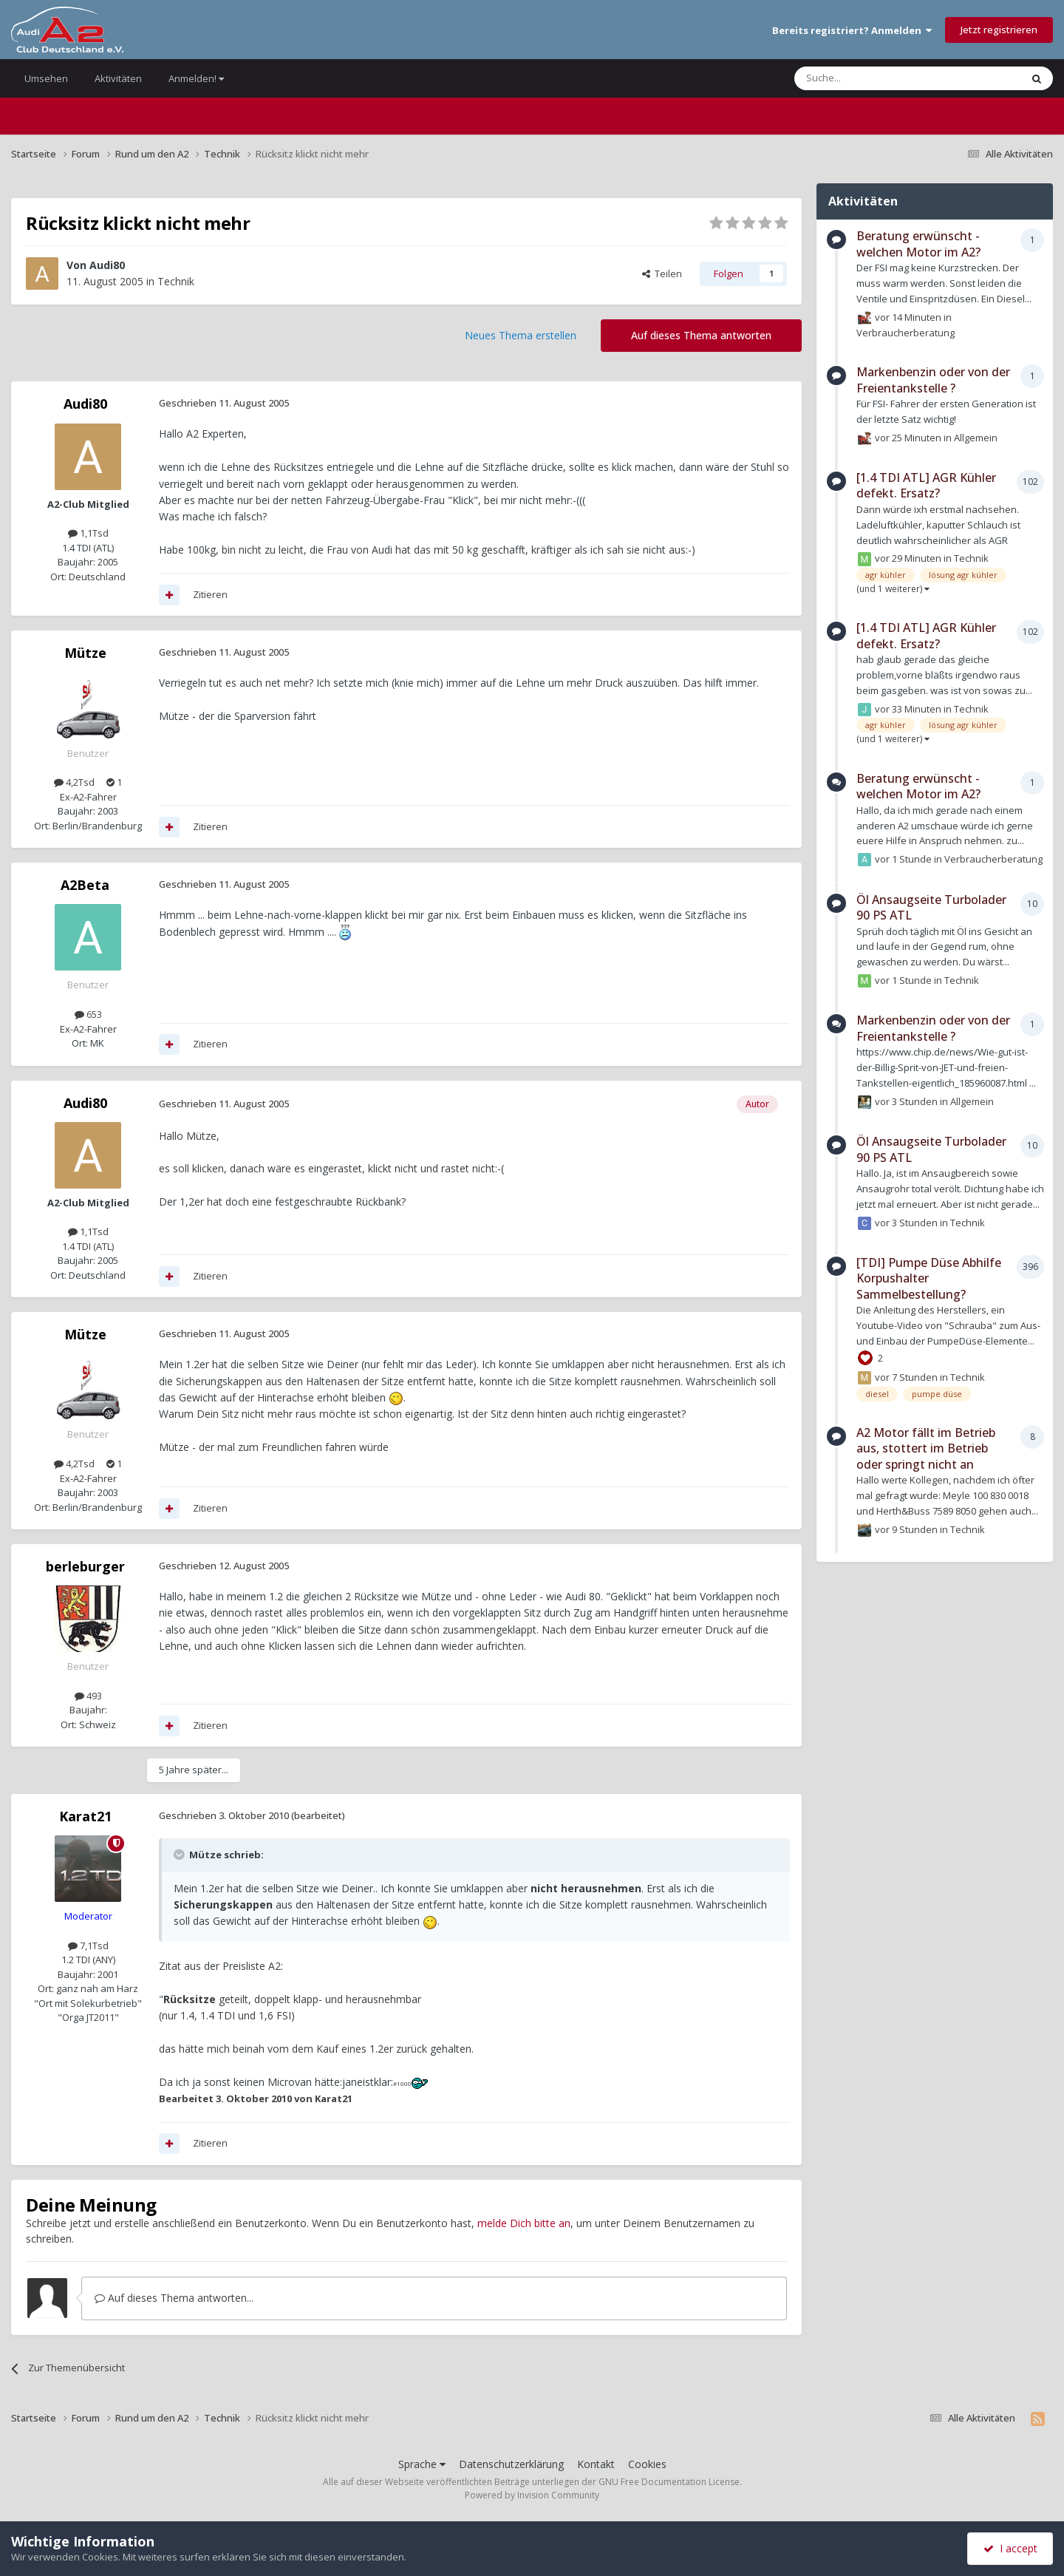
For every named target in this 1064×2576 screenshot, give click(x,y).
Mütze (85, 653)
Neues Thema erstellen (520, 335)
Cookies (647, 2464)
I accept (1010, 2548)
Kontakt (596, 2464)
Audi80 (107, 265)
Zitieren (210, 594)
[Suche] (863, 78)
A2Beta (85, 885)
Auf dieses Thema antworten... (174, 2298)
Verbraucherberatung (905, 332)
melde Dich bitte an (523, 2223)
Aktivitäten (118, 78)
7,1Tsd (88, 1945)
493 (88, 1695)
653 (88, 1014)
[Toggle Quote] (180, 1854)
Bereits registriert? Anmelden (852, 30)
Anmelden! (196, 78)
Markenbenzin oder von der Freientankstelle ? (933, 380)
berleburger (85, 1566)
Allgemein (976, 437)
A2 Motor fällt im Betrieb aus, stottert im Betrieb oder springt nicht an (925, 1448)
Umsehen (46, 78)
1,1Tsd (88, 533)
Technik (175, 281)
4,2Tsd (74, 782)
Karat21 (85, 1816)
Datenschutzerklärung (511, 2464)
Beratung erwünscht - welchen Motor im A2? (918, 244)
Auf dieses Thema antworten (701, 335)
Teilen (662, 273)
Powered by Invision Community (532, 2495)
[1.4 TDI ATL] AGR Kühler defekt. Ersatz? (926, 485)
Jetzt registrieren (999, 29)
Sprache (422, 2464)
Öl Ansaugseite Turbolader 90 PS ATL (931, 907)
